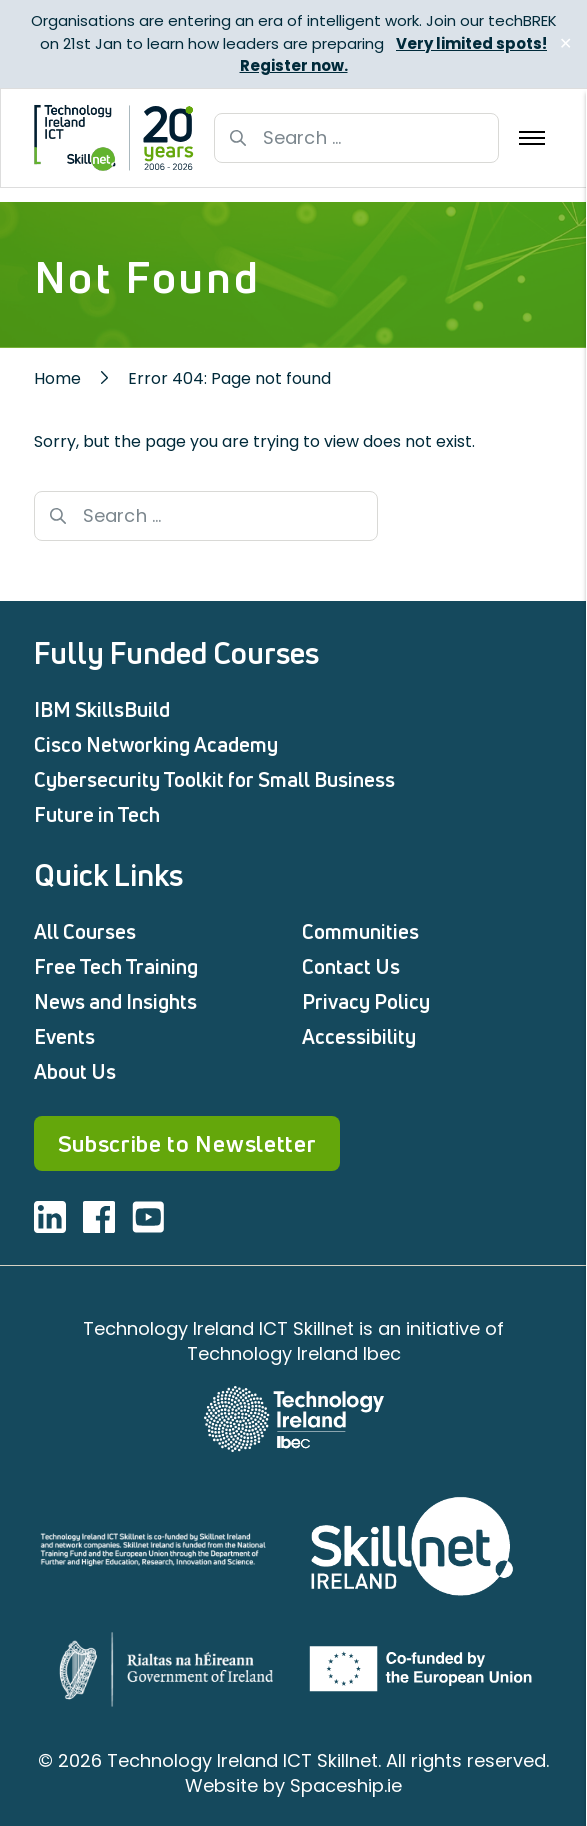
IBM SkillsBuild (102, 709)
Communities (360, 931)
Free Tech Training (116, 966)
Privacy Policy (366, 1001)
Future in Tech (97, 814)
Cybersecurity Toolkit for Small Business (214, 779)
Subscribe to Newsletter (187, 1143)
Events (64, 1036)
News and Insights (115, 1001)
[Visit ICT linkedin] (50, 1217)
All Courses (85, 931)
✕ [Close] (565, 43)
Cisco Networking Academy (156, 744)
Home (57, 378)
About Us (75, 1071)
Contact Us (351, 966)
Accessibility (359, 1036)
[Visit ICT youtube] (148, 1217)
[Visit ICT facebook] (99, 1217)
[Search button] (238, 138)
